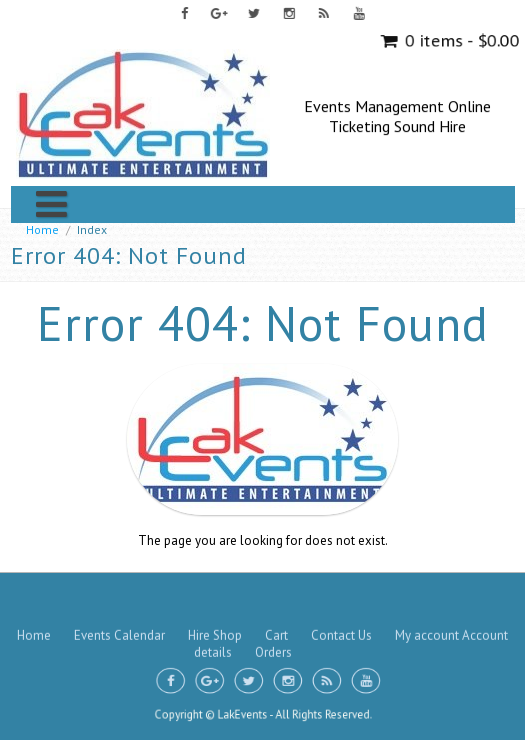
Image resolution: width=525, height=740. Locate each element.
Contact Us (341, 592)
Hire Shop (215, 592)
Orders (273, 609)
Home (42, 229)
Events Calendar (119, 592)
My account (427, 592)
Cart (276, 592)
